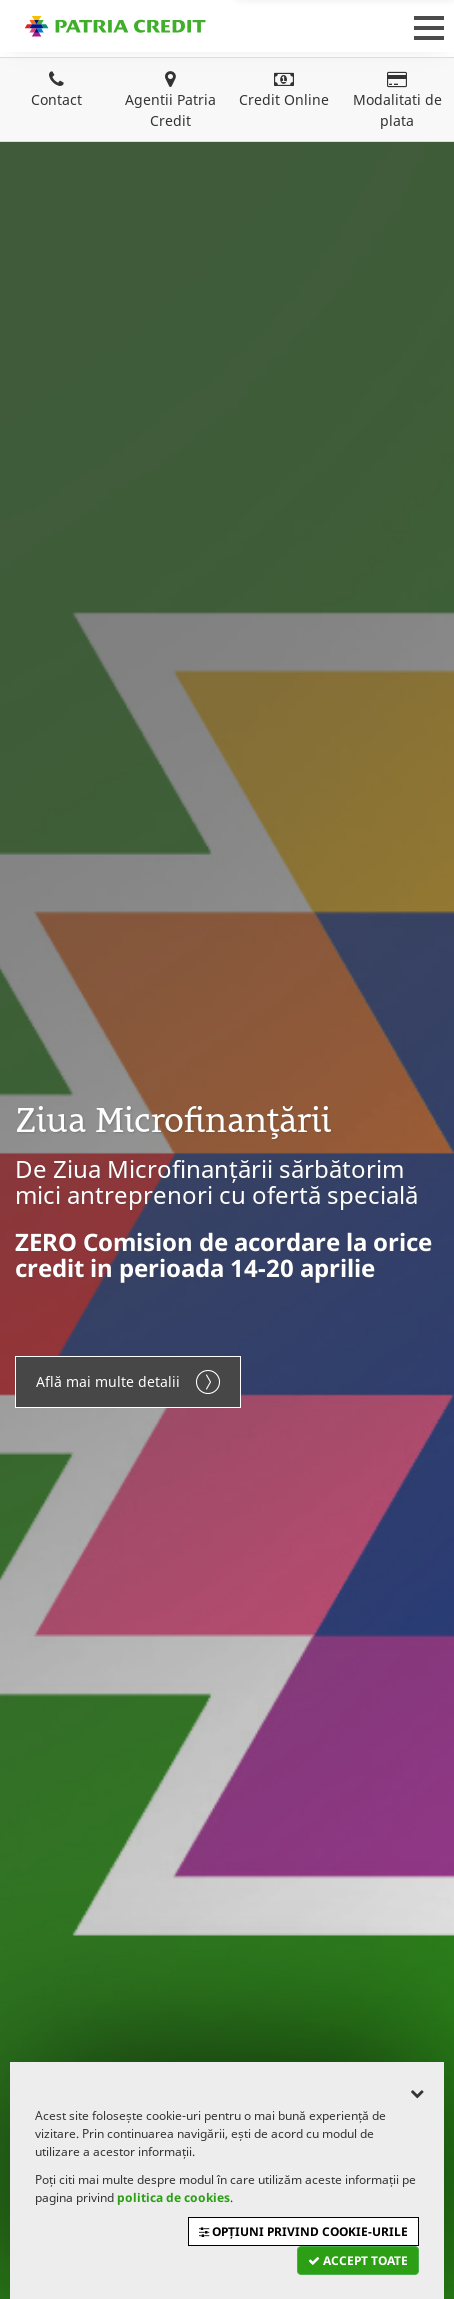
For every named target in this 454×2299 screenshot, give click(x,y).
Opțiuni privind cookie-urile (303, 2231)
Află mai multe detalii (128, 1382)
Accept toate (358, 2260)
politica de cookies (173, 2197)
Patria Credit (115, 26)
